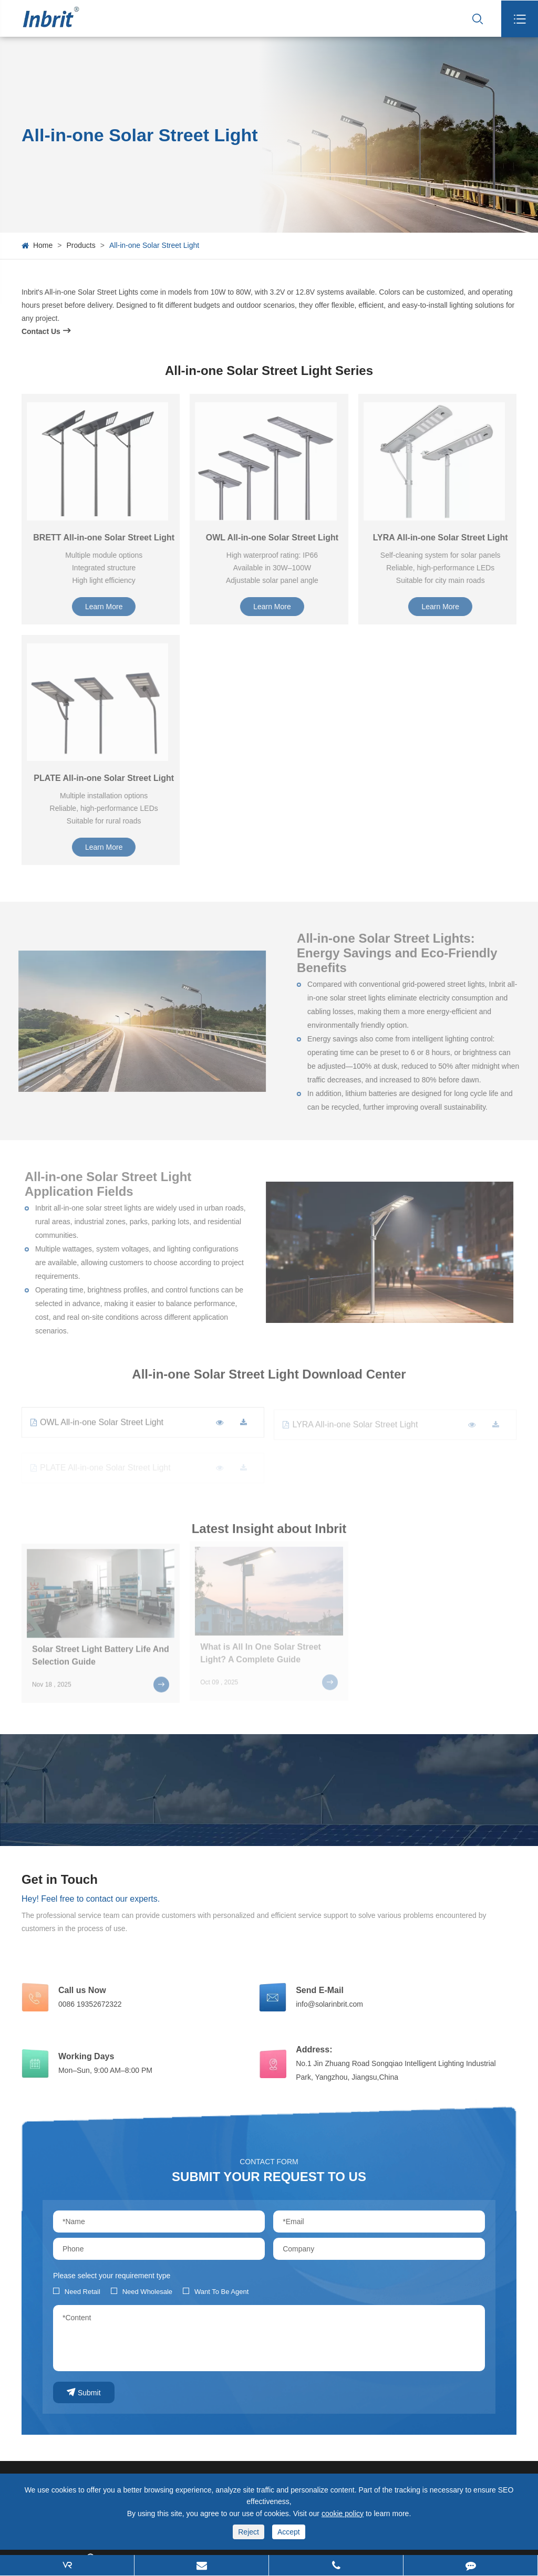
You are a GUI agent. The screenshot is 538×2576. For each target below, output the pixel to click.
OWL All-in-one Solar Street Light (277, 537)
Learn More (109, 606)
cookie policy (343, 2513)
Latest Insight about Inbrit (269, 1533)
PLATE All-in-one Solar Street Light (108, 778)
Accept (288, 2532)
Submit (84, 2392)
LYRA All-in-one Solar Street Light (445, 537)
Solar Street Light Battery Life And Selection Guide (100, 1650)
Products (81, 245)
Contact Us (46, 331)
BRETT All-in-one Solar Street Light (108, 537)
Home (43, 245)
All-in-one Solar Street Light (154, 245)
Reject (248, 2532)
